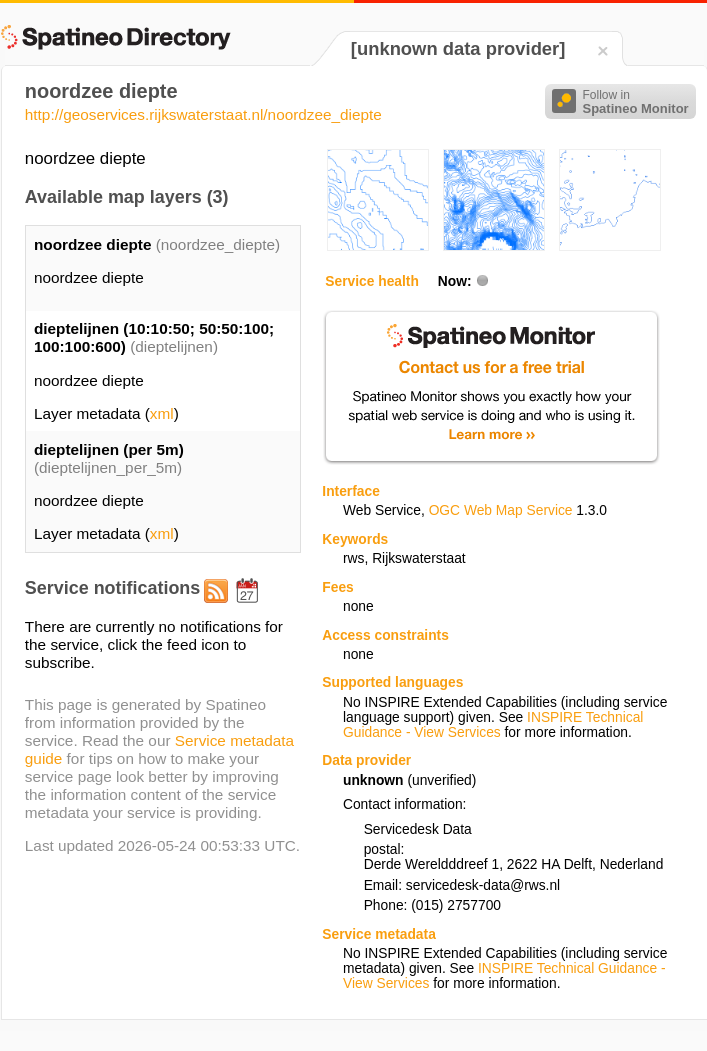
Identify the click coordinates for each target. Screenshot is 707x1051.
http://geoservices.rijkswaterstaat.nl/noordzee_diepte (203, 114)
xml (162, 413)
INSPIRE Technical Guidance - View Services (493, 725)
